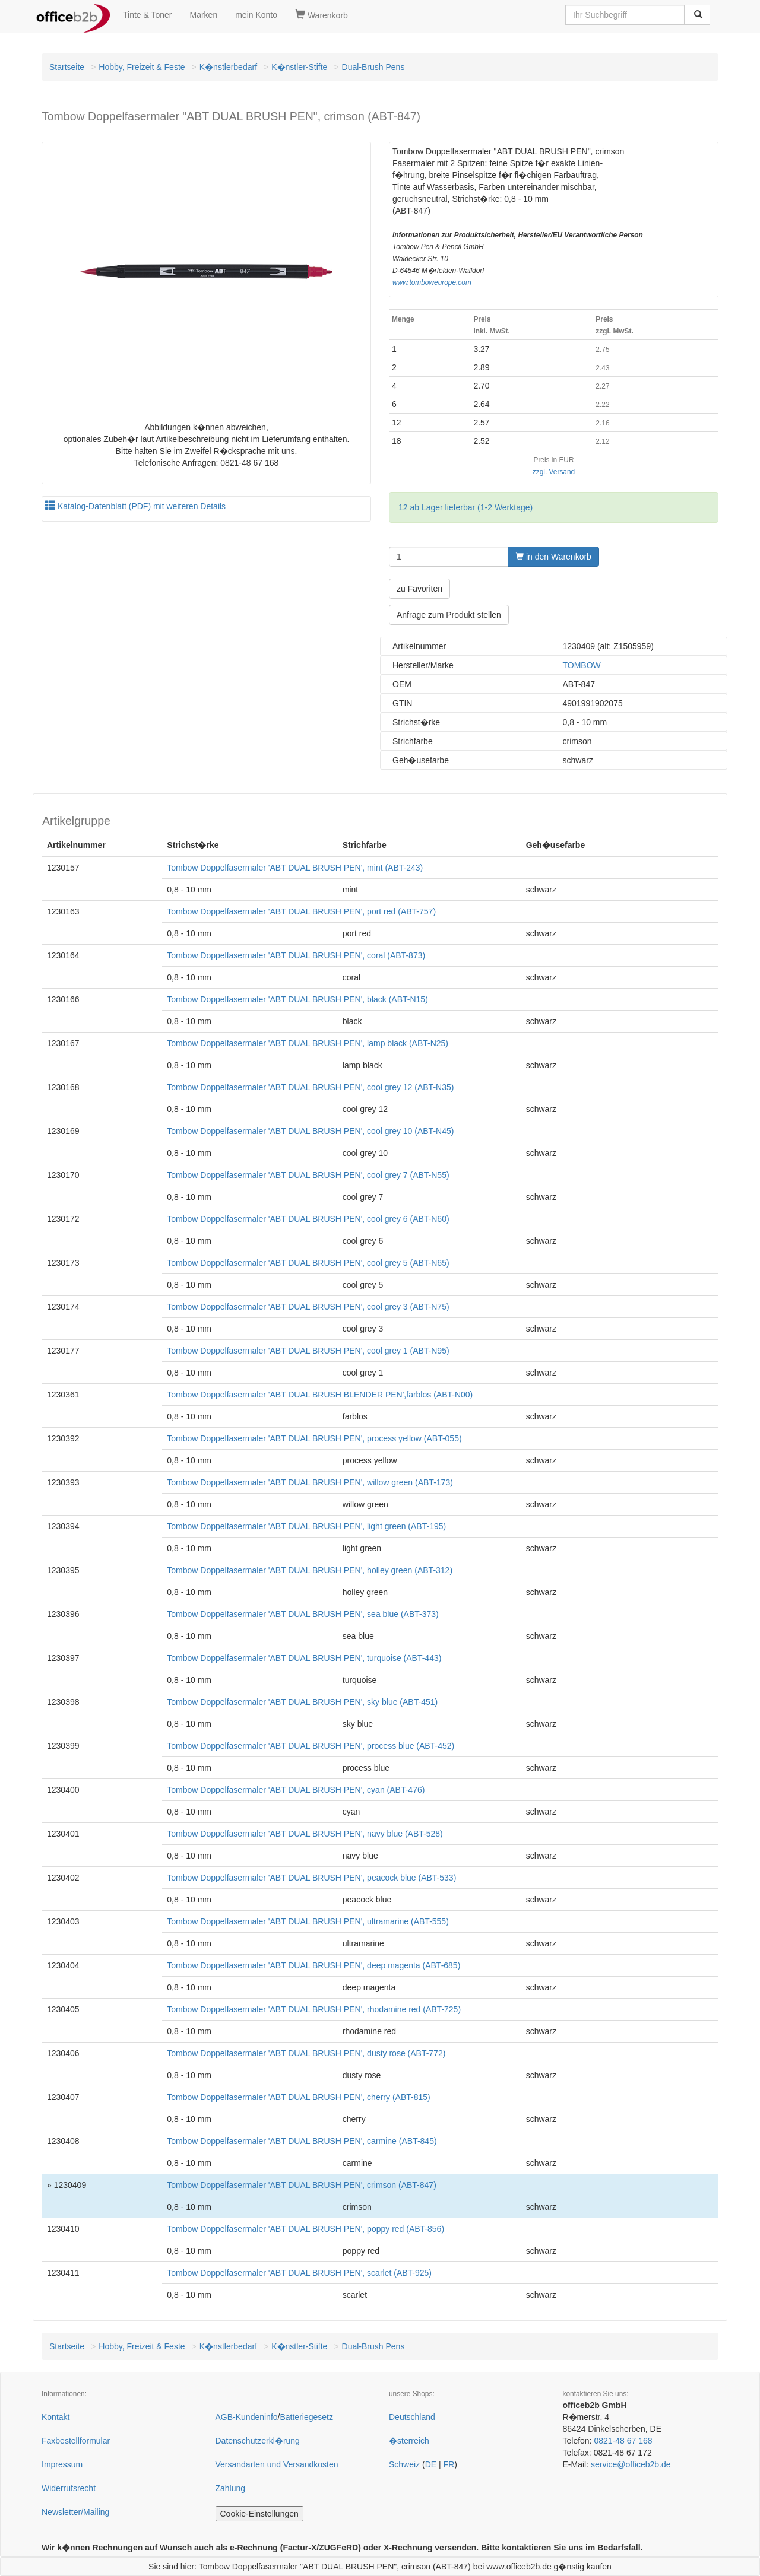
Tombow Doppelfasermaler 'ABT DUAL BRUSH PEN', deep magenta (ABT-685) (313, 1965)
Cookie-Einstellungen (259, 2513)
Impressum (62, 2464)
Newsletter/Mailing (75, 2512)
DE (430, 2464)
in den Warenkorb (553, 556)
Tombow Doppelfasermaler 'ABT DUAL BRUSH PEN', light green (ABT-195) (306, 1526)
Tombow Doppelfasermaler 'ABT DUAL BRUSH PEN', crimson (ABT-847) (301, 2185)
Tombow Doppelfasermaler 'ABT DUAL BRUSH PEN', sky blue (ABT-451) (302, 1702)
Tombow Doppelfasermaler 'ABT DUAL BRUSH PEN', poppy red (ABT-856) (305, 2229)
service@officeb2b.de (631, 2464)
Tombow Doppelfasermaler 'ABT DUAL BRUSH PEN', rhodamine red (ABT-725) (314, 2009)
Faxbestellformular (76, 2440)
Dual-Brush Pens (373, 67)
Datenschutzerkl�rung (258, 2440)
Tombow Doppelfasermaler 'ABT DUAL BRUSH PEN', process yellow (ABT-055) (314, 1438)
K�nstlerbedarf (228, 67)
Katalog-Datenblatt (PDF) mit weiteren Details (135, 506)
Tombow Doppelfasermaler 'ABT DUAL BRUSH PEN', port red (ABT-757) (301, 911)
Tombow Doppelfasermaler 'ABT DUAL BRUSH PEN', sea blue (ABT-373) (302, 1614)
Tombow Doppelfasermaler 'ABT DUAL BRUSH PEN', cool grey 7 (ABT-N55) (308, 1175)
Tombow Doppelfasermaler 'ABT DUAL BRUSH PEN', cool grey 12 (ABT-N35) (310, 1087)
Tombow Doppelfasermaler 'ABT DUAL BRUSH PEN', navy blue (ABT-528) (304, 1833)
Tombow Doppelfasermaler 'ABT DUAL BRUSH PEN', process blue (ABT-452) (310, 1746)
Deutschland (412, 2417)
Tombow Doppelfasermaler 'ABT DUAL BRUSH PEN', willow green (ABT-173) (310, 1482)
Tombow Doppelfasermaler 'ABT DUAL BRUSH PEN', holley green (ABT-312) (309, 1570)
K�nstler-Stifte (299, 67)
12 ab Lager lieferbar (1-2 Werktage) (465, 507)
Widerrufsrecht (69, 2488)
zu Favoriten (419, 588)
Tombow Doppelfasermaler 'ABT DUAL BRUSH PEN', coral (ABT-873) (296, 955)
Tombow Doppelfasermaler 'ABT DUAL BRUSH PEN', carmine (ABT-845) (301, 2141)
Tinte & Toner (147, 15)
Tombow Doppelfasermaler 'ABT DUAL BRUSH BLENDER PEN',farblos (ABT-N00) (320, 1394)
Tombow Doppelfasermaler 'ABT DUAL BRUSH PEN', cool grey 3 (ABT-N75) (308, 1306)
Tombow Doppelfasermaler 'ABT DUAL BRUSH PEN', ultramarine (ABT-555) (308, 1921)
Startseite (66, 67)
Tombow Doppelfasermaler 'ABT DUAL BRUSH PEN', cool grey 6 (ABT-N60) (308, 1219)
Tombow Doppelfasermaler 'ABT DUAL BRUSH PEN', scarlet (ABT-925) (299, 2273)
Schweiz (404, 2464)
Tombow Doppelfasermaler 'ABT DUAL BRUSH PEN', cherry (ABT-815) (298, 2097)
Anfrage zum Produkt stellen (449, 615)
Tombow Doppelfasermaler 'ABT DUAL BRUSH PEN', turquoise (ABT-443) (304, 1658)
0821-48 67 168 (623, 2440)
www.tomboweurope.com (431, 282)
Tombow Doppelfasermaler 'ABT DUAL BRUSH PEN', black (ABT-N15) (297, 999)
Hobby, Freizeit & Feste (142, 67)
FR (449, 2464)
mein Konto (256, 15)
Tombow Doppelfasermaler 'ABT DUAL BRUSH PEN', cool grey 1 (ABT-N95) (308, 1350)
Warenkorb (321, 14)
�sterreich (409, 2440)
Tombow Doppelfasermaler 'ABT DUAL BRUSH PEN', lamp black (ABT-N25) (307, 1043)
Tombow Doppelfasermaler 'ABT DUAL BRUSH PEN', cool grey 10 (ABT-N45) (310, 1131)
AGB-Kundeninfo (247, 2417)
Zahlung (231, 2488)
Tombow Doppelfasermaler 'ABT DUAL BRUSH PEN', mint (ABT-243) (295, 867)
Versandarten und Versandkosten (277, 2464)
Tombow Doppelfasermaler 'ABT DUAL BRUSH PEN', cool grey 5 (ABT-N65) (308, 1263)
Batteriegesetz (306, 2417)
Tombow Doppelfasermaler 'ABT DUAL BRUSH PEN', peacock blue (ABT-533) (311, 1877)
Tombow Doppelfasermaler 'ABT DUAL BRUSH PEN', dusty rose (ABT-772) (306, 2053)
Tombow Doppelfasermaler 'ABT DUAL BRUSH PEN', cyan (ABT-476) (296, 1789)
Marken (204, 15)
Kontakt (55, 2417)
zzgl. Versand (554, 472)
